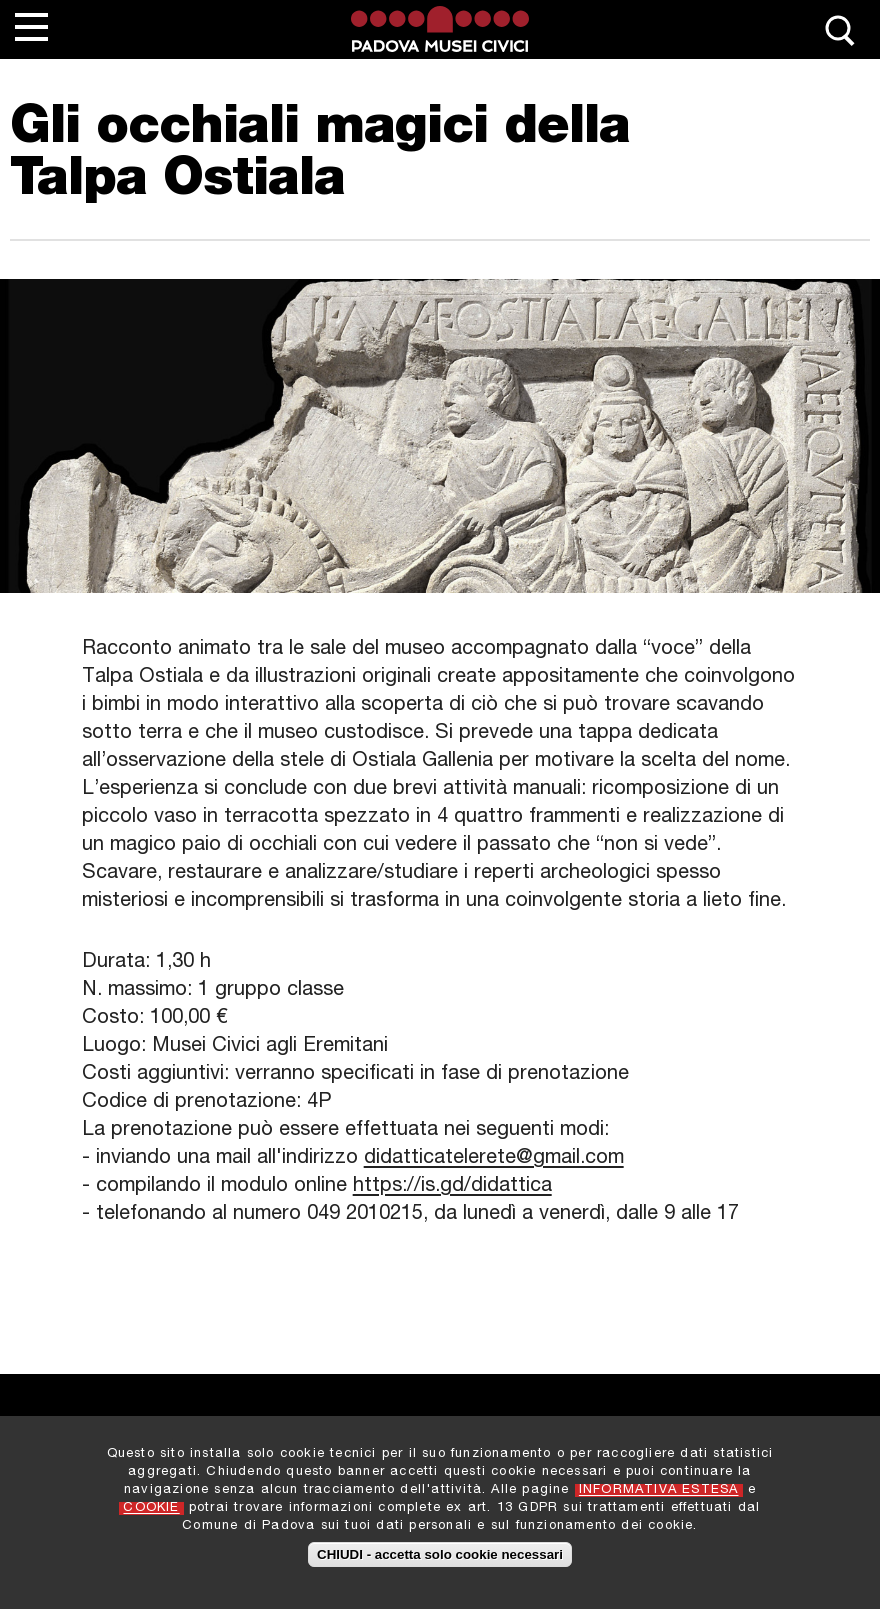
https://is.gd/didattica (452, 1187)
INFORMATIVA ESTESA (659, 1500)
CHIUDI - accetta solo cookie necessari (440, 1563)
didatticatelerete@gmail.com (494, 1159)
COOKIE (151, 1518)
